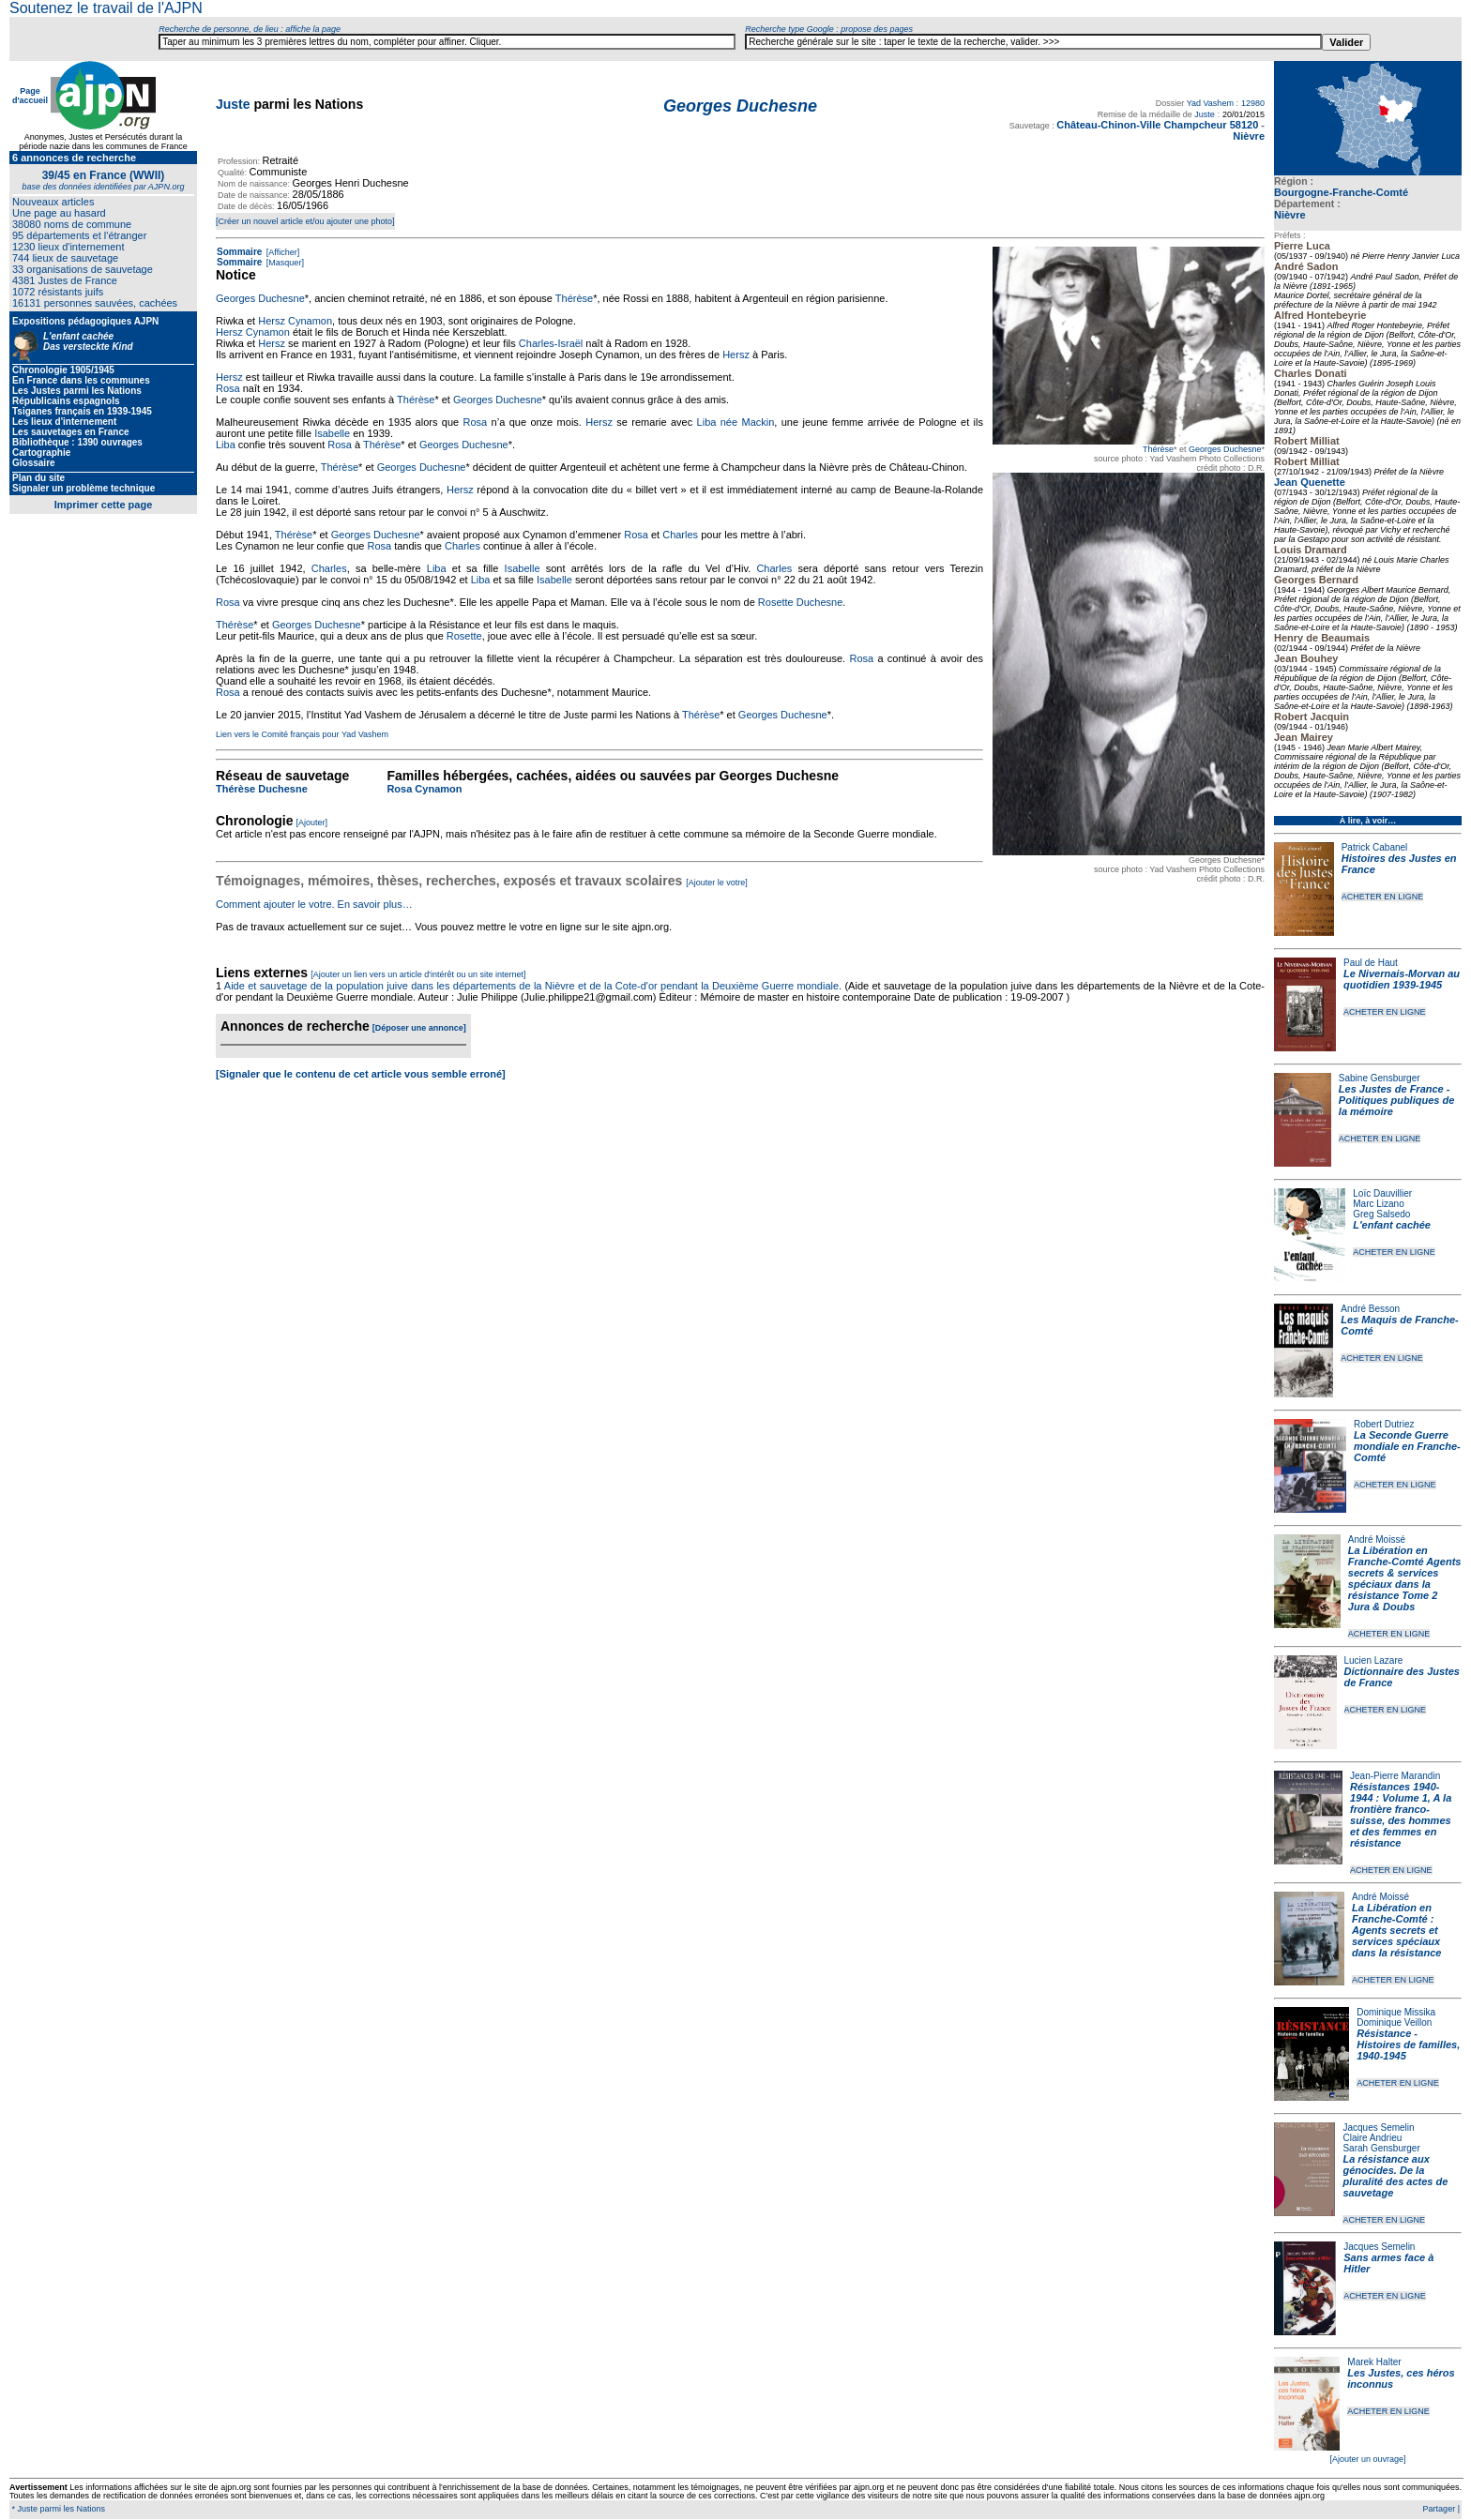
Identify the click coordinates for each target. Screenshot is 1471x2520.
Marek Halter (1374, 2362)
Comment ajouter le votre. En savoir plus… (314, 904)
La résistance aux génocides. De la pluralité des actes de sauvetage (1395, 2175)
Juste (233, 104)
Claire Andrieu (1372, 2138)
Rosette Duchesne (800, 602)
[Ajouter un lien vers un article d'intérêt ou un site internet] (418, 974)
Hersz (271, 343)
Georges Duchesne (1225, 449)
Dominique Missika (1396, 2012)
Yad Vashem (1210, 103)
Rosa (228, 388)
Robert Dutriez (1384, 1424)
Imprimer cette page (103, 504)
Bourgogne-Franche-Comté (1341, 192)
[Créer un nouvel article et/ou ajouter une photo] (305, 221)
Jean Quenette (1309, 482)
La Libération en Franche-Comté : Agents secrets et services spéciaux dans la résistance (1396, 1930)
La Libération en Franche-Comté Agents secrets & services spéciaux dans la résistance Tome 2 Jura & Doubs (1405, 1578)
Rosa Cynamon (424, 788)
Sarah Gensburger (1380, 2148)
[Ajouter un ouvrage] (1367, 2459)
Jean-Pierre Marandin (1395, 1776)
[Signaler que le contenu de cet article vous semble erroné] (361, 1073)
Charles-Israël (551, 343)
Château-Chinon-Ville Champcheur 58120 (1157, 124)
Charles (680, 534)
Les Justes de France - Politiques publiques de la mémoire (1396, 1100)
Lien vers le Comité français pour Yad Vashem (302, 734)
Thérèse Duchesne (262, 788)
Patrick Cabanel (1375, 847)
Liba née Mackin (736, 422)
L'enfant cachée (1392, 1224)
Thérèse (1158, 449)
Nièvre (1290, 214)
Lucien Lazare (1373, 1660)
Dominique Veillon (1394, 2022)
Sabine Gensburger (1379, 1078)
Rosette (464, 635)
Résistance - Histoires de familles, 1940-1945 (1408, 2044)
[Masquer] (284, 262)
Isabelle (332, 433)
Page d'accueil (30, 95)
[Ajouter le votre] (717, 882)
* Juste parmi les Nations (57, 2508)
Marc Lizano (1378, 1204)
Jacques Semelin (1378, 2127)
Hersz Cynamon (295, 320)
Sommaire (239, 252)
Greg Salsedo (1381, 1214)
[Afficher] (281, 252)
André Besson (1370, 1309)
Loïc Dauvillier (1382, 1193)
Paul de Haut (1370, 963)
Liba (225, 444)
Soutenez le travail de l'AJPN (106, 8)
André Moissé (1376, 1539)
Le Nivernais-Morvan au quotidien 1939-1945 (1401, 979)
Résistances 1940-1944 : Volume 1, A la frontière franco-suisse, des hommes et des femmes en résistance (1400, 1815)
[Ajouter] (312, 822)
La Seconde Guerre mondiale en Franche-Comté (1407, 1446)
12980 (1253, 103)
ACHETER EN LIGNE (1383, 896)
